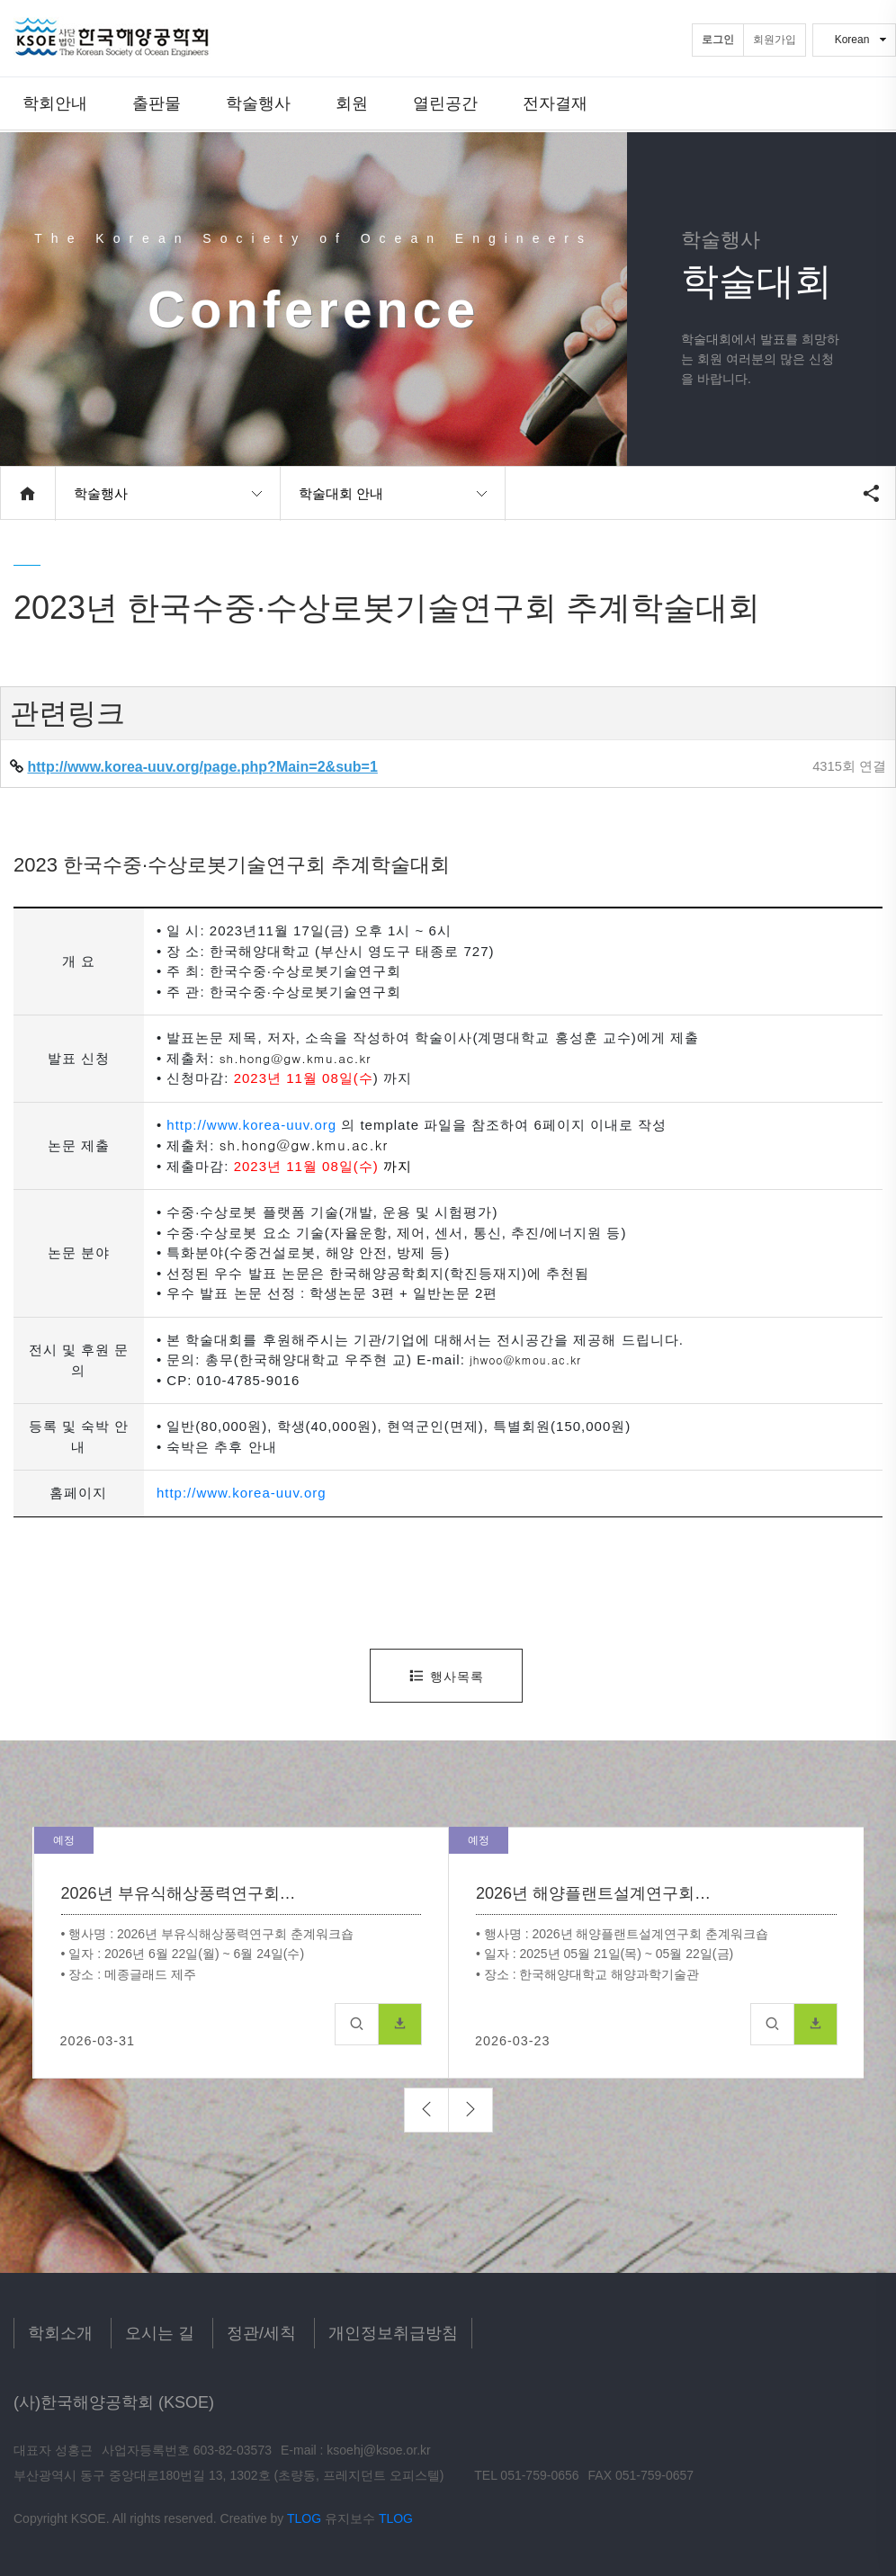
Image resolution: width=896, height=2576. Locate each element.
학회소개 (60, 2333)
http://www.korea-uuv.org (251, 1124)
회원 (352, 103)
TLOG (304, 2518)
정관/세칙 (261, 2333)
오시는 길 (159, 2333)
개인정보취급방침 (393, 2333)
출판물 (156, 103)
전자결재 (555, 103)
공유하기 (871, 493)
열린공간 (445, 103)
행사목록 (446, 1676)
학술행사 (258, 103)
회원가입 (774, 39)
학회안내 (54, 103)
